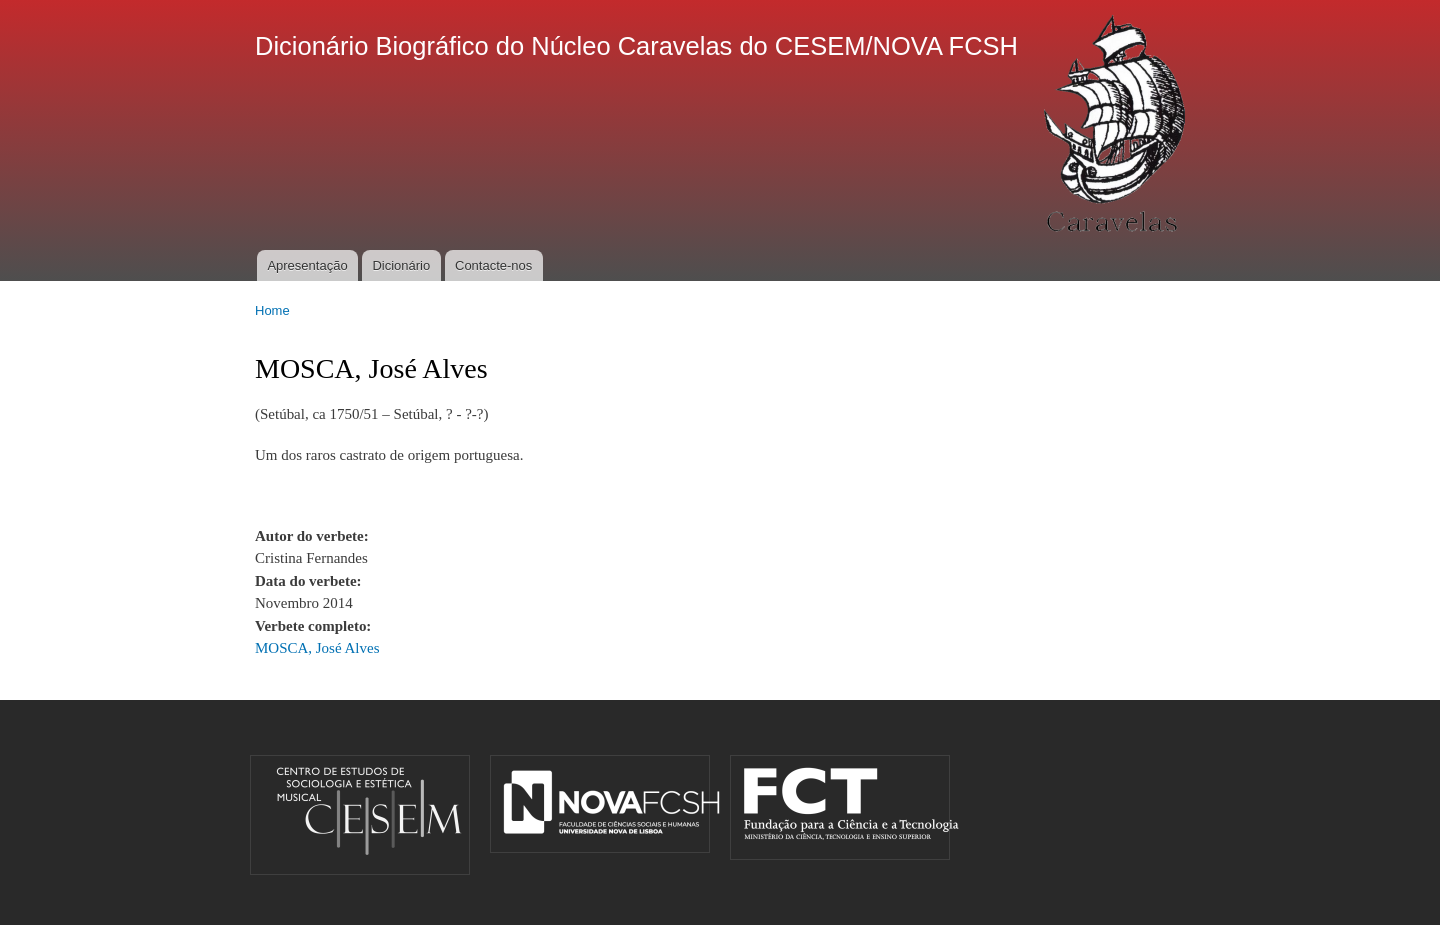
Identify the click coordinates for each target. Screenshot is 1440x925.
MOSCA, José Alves (317, 648)
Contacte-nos (493, 265)
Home (272, 310)
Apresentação (307, 265)
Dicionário (401, 265)
